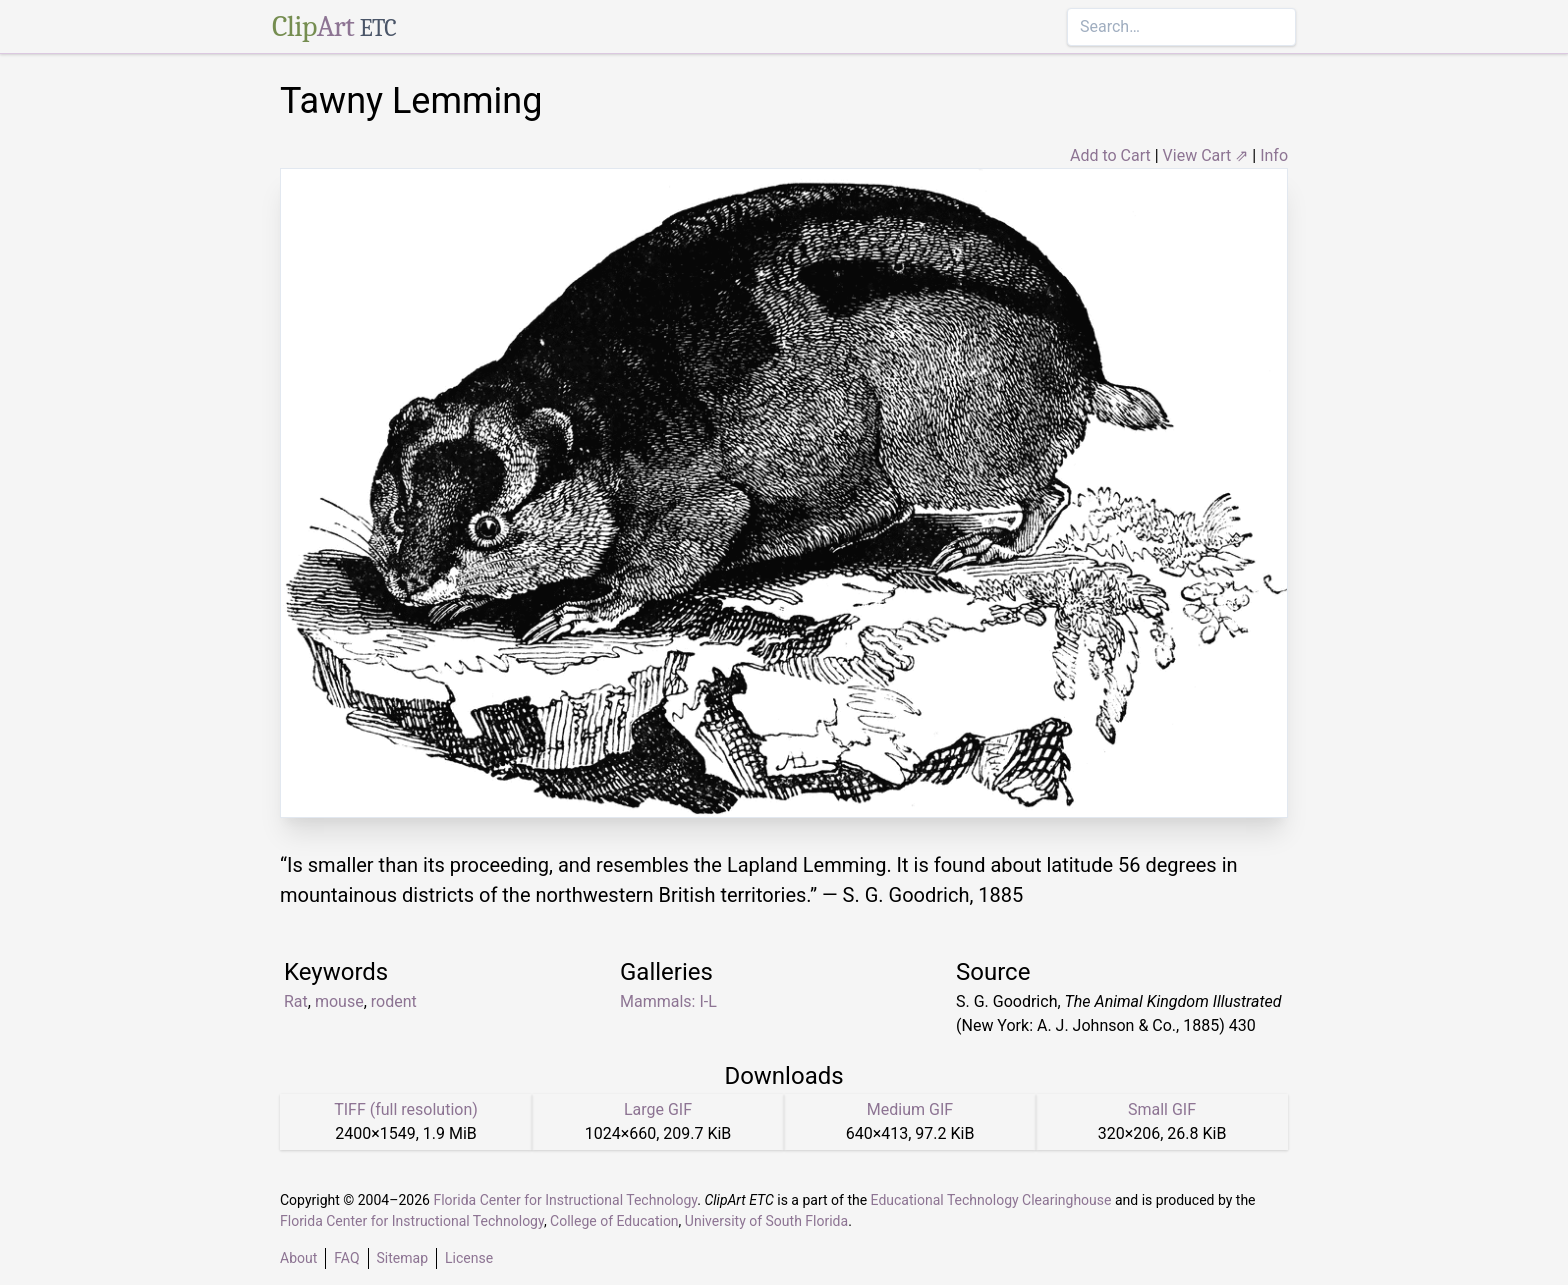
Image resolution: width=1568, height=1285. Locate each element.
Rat (296, 1001)
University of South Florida (766, 1221)
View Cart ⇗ (1206, 155)
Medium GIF (910, 1109)
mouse (339, 1001)
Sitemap (402, 1258)
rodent (394, 1001)
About (298, 1258)
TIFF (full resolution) (406, 1109)
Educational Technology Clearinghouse (991, 1200)
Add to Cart (1110, 155)
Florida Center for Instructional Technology (565, 1200)
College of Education (614, 1221)
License (469, 1258)
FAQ (346, 1258)
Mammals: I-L (668, 1001)
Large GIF (658, 1109)
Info (1274, 155)
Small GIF (1162, 1109)
